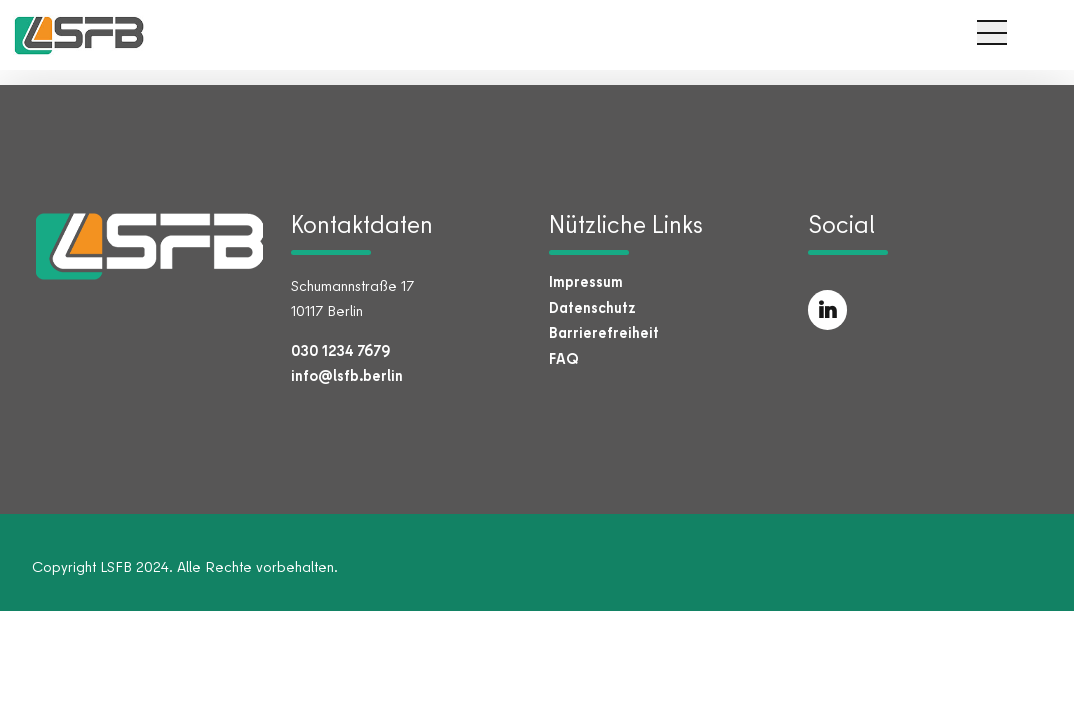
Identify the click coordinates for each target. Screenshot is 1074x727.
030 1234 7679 (340, 350)
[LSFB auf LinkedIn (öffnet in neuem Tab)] (828, 310)
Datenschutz (592, 307)
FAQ (564, 358)
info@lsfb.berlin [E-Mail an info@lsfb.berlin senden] (347, 375)
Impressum (586, 281)
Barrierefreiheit (604, 332)
